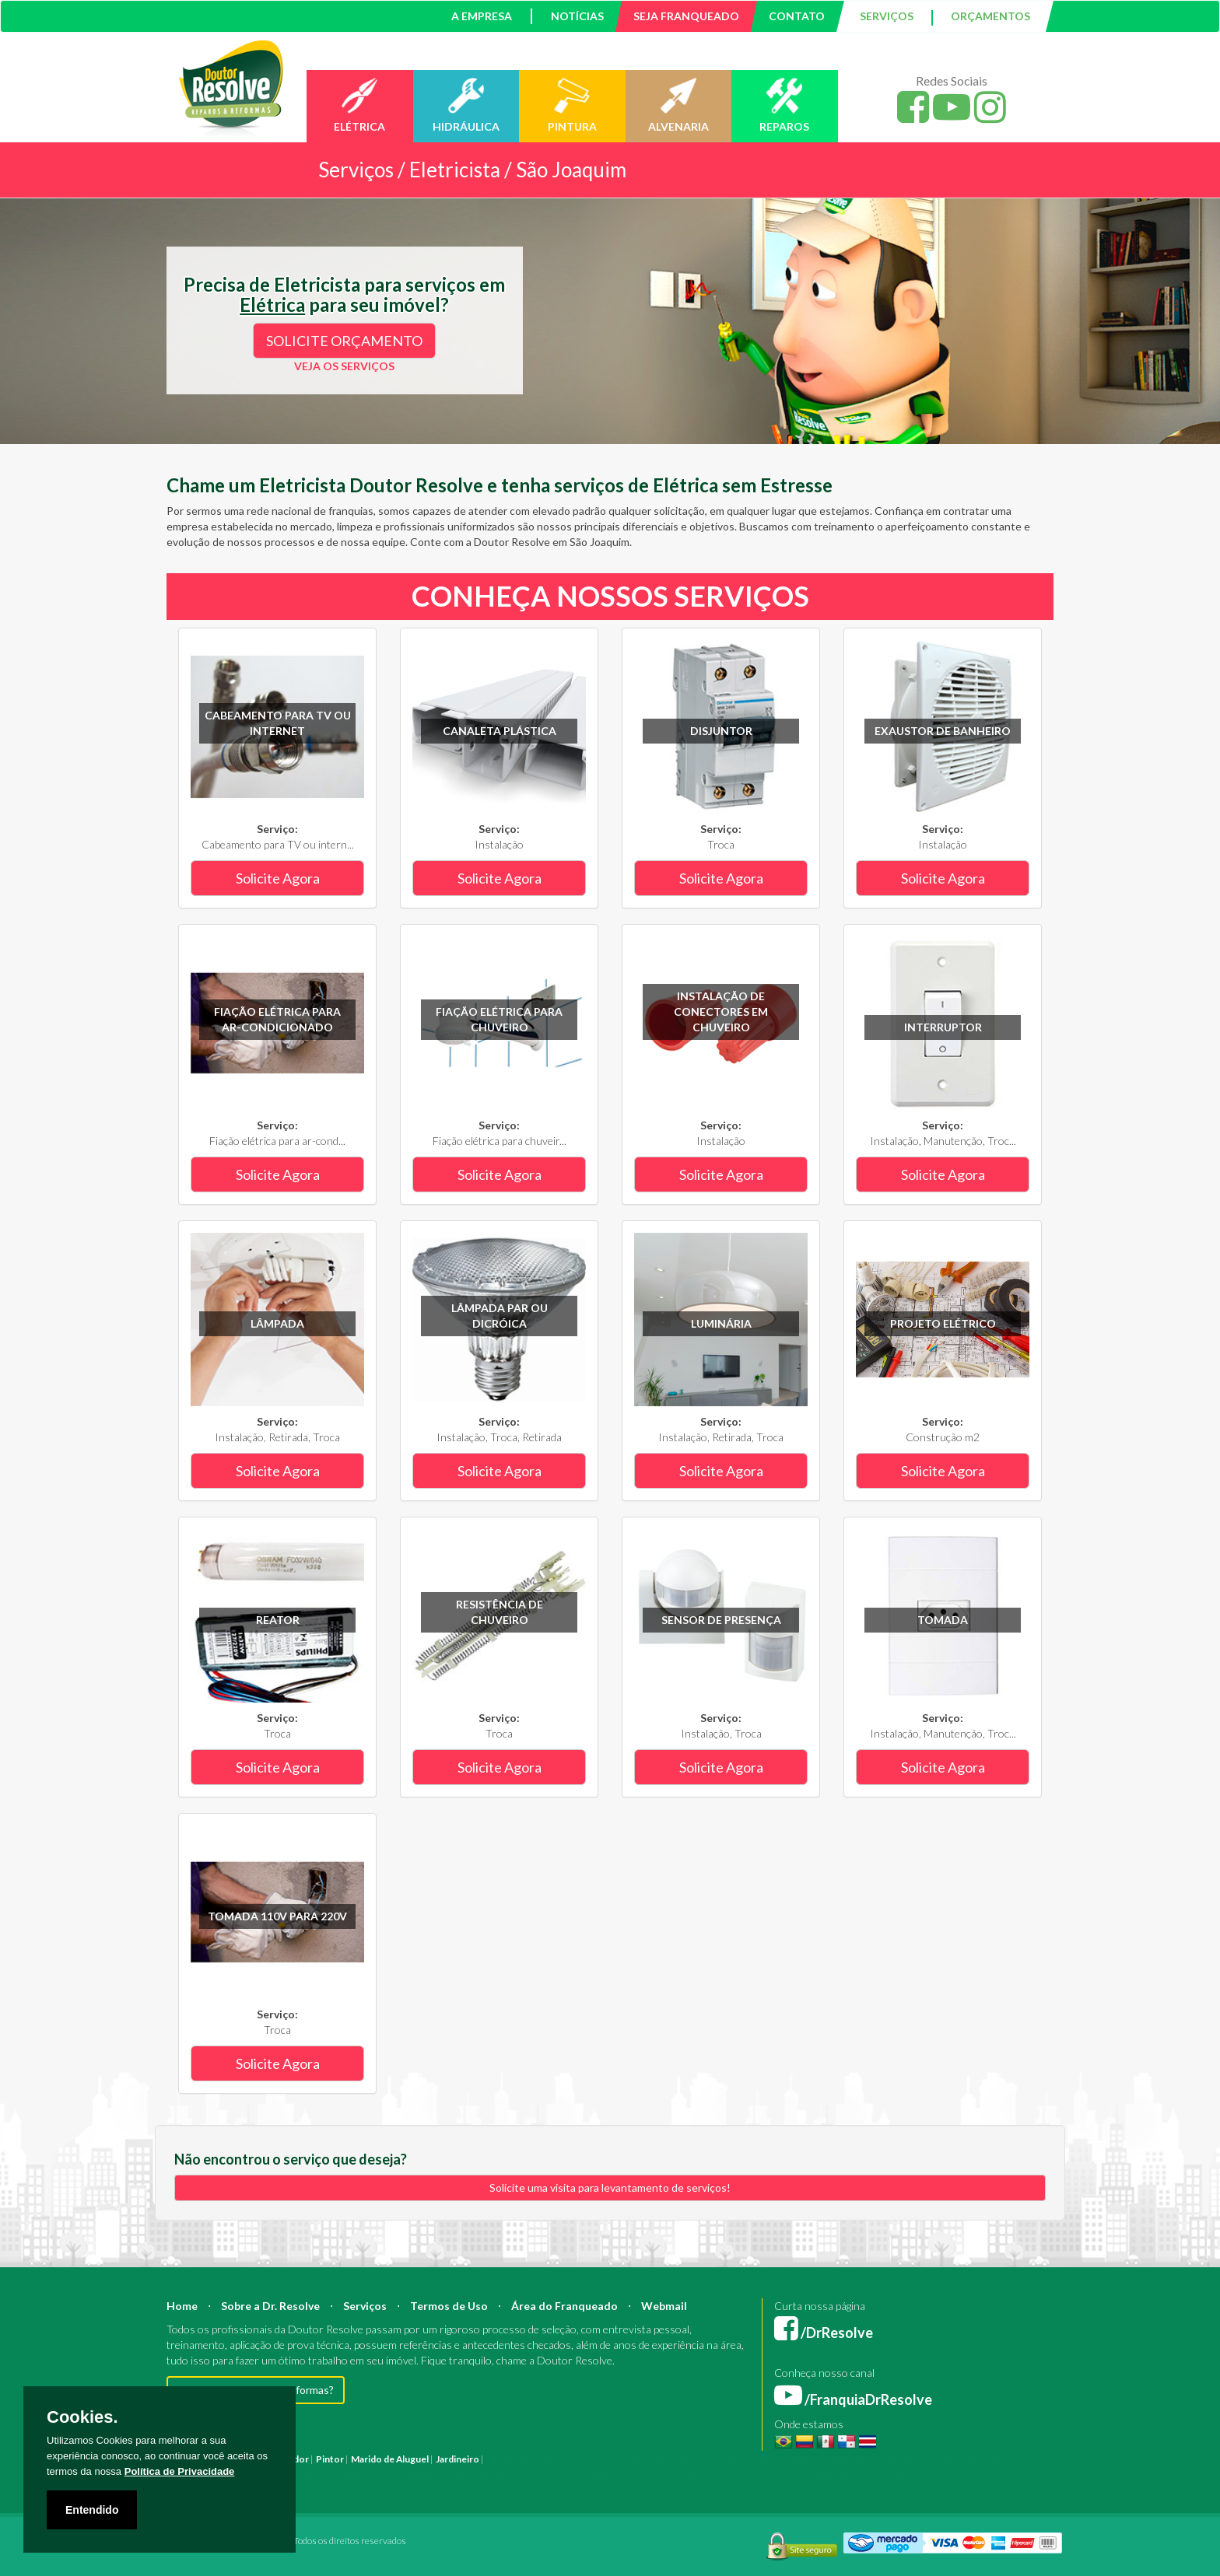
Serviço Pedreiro (897, 2474)
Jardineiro (457, 2459)
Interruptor (943, 1027)
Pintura (502, 2459)
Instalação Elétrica (300, 2474)
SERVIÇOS (886, 16)
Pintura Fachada (375, 2474)
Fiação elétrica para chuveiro (499, 1019)
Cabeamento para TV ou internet (278, 723)
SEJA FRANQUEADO (686, 16)
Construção (585, 2459)
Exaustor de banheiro (943, 730)
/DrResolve (823, 2332)
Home (182, 2305)
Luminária (721, 1323)
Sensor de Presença (721, 1619)
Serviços (365, 2305)
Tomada (942, 1619)
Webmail (664, 2305)
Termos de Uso (449, 2305)
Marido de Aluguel (390, 2459)
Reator (278, 1619)
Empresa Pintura (446, 2474)
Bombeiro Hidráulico (827, 2459)
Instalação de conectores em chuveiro (721, 1011)
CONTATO (797, 16)
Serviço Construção (979, 2474)
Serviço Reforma (745, 2474)
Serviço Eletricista (601, 2474)
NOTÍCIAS (577, 16)
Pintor (330, 2459)
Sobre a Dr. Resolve (270, 2305)
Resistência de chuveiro (499, 1612)
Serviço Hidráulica (821, 2474)
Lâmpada (277, 1323)
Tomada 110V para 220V (277, 1916)
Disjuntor (721, 730)
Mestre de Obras (745, 2459)
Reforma (539, 2459)
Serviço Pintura (674, 2474)
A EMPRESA (481, 16)
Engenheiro (682, 2459)
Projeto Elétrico (943, 1323)
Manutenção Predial (917, 2459)
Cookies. (82, 2417)
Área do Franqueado (564, 2305)
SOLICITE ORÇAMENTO (344, 340)
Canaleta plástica (499, 730)
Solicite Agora (278, 878)
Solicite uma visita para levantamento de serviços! (610, 2187)
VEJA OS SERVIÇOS (344, 366)
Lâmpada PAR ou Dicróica (499, 1315)
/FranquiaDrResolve (853, 2399)
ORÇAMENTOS (990, 16)
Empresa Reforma (521, 2474)
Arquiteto (633, 2459)
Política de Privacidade (179, 2471)
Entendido (91, 2510)
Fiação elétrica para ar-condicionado (277, 1019)
